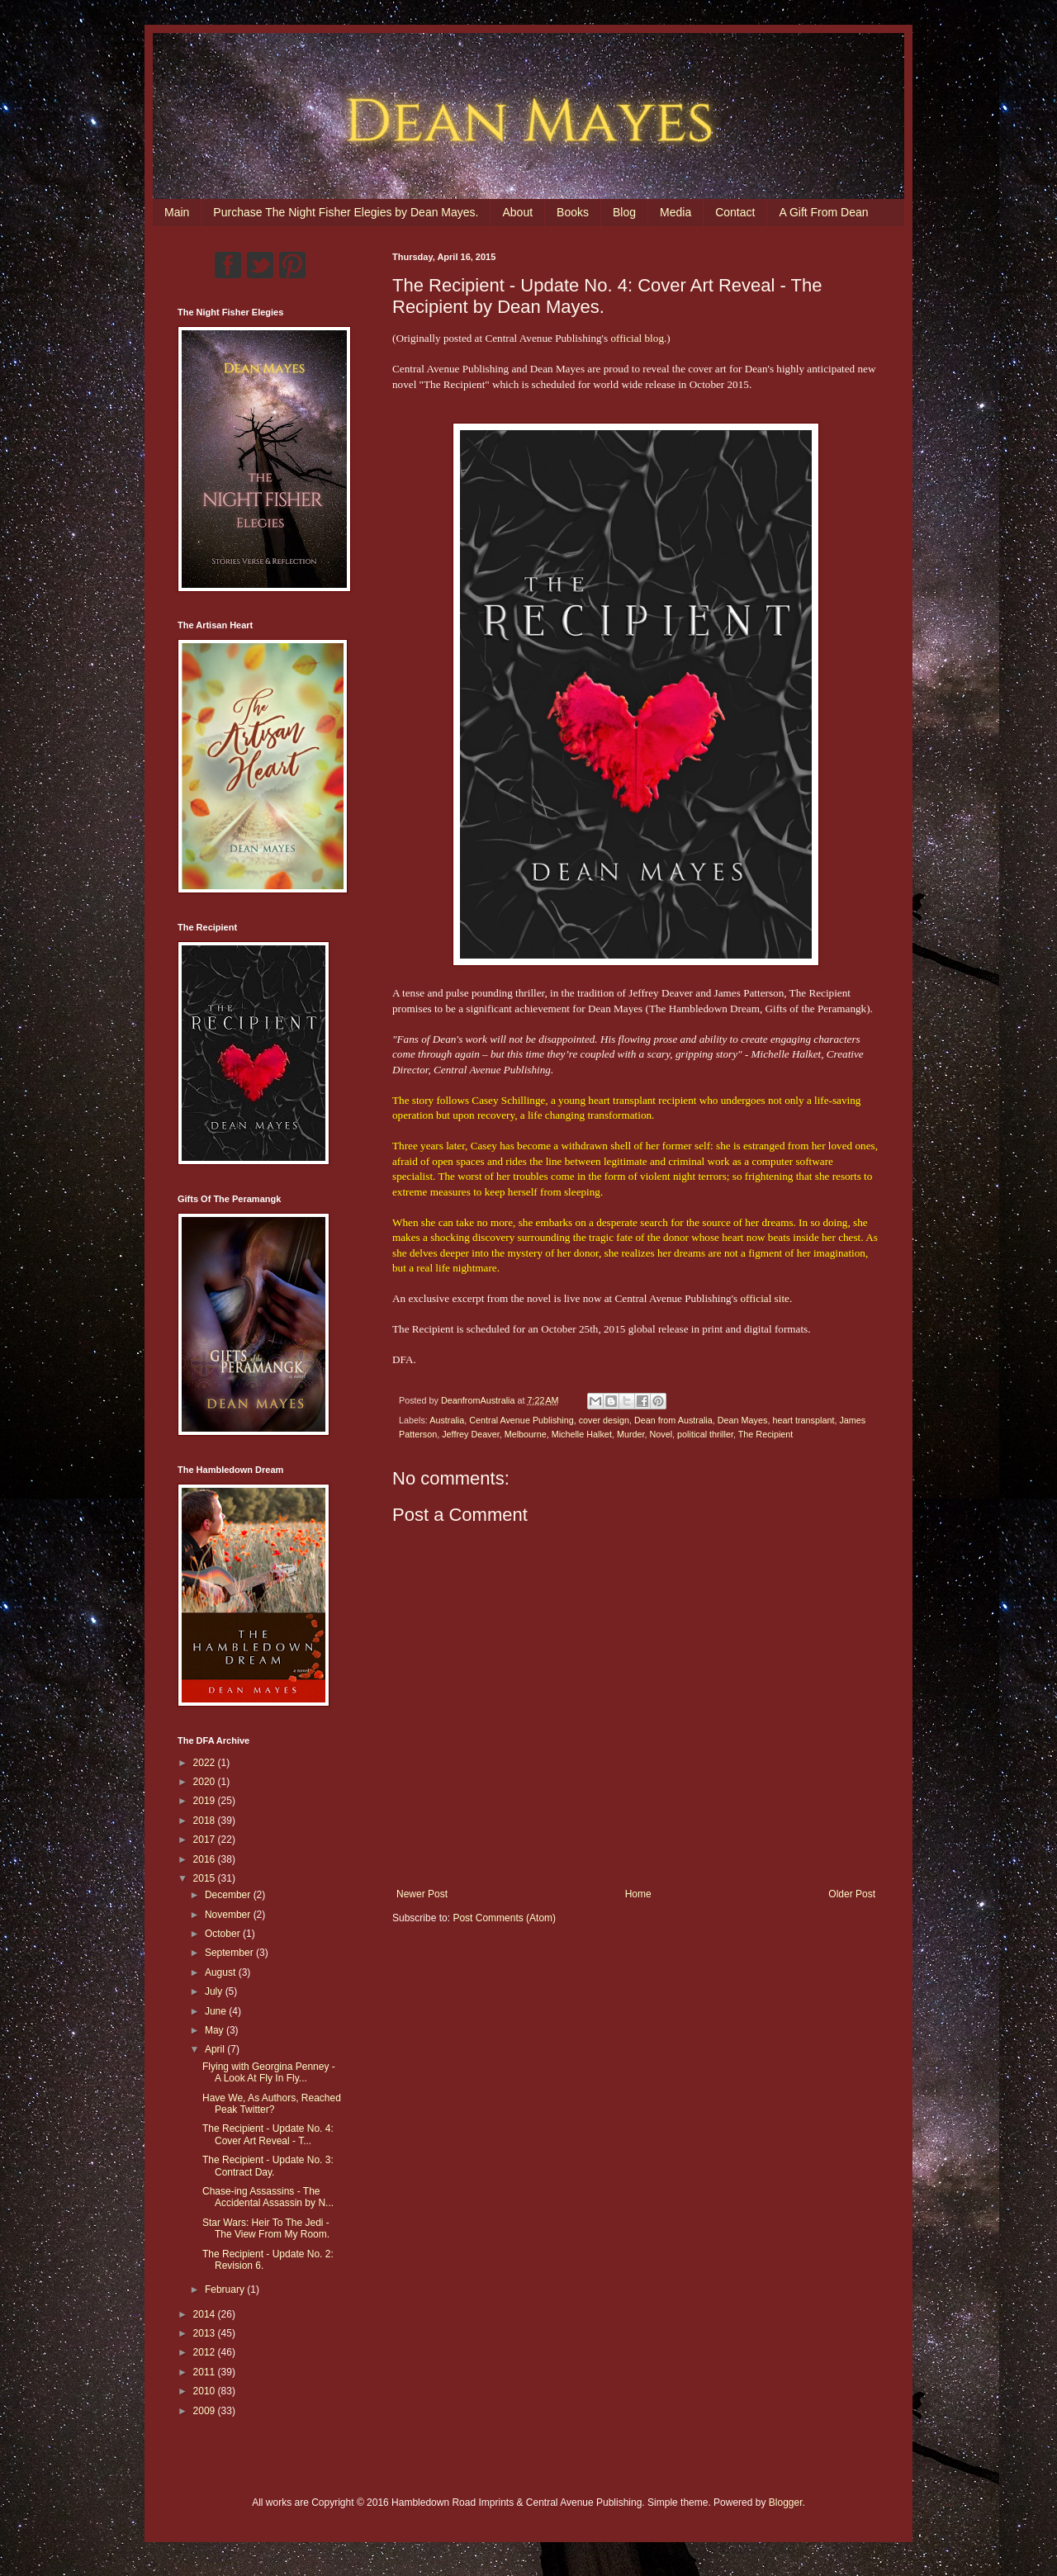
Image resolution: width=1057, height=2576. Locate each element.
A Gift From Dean (823, 212)
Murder (631, 1434)
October (224, 1933)
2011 (205, 2372)
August (222, 1972)
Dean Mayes (743, 1420)
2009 (205, 2411)
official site (764, 1298)
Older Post (851, 1894)
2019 (205, 1801)
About (517, 212)
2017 (205, 1839)
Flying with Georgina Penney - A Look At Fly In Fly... (268, 2072)
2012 (205, 2352)
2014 (205, 2314)
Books (573, 212)
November (229, 1914)
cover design (604, 1420)
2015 (205, 1878)
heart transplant (803, 1420)
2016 (205, 1859)
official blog (637, 338)
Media (675, 212)
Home (638, 1894)
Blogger (786, 2502)
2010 (205, 2391)
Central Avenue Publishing (521, 1420)
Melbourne (526, 1434)
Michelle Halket (582, 1434)
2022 (205, 1763)
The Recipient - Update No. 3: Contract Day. (268, 2165)
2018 (205, 1820)
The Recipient (766, 1434)
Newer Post (422, 1894)
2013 (205, 2333)
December (229, 1895)
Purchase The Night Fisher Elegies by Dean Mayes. (345, 212)
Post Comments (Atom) (504, 1918)
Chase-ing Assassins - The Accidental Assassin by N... (268, 2197)
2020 (205, 1782)
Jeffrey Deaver (470, 1434)
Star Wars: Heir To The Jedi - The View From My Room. (265, 2228)
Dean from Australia (673, 1420)
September (230, 1952)
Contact (735, 212)
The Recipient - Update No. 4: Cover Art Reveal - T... (268, 2134)
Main (176, 212)
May (215, 2030)
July (215, 1991)
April (216, 2049)
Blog (624, 212)
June (217, 2011)
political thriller (705, 1434)
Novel (661, 1434)
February (226, 2289)
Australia (446, 1420)
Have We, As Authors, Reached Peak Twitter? (271, 2103)
